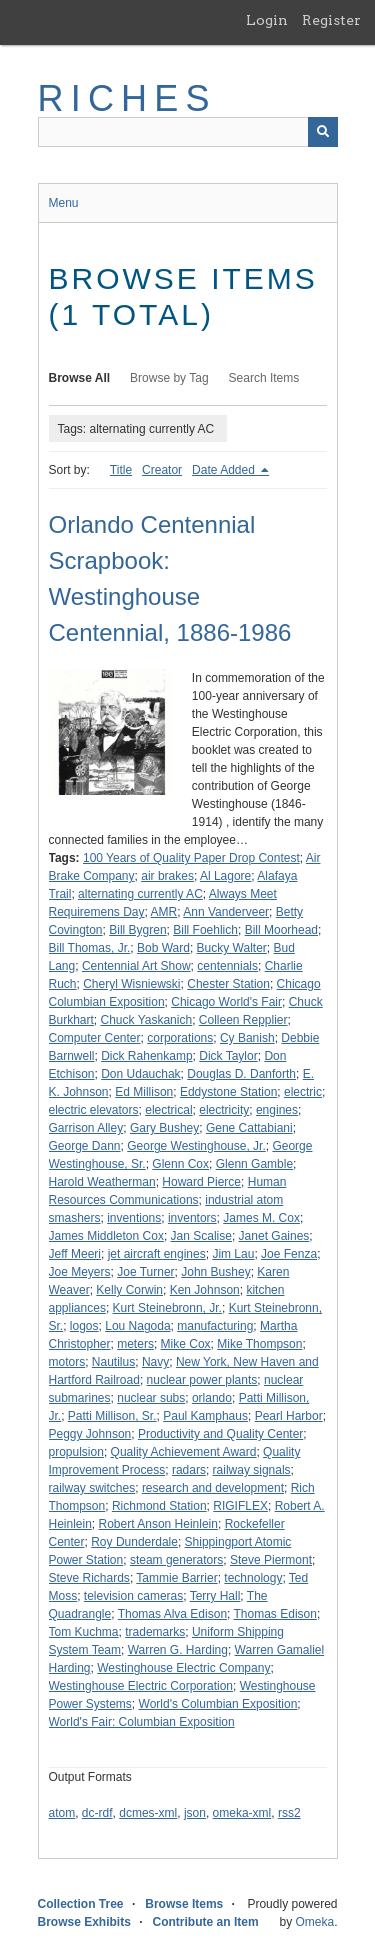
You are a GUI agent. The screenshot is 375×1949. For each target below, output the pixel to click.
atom (62, 1813)
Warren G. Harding (178, 1650)
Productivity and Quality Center (220, 1434)
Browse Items (184, 1904)
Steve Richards (89, 1578)
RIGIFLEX (240, 1506)
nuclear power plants (202, 1380)
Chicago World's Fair (226, 1002)
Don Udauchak (140, 1074)
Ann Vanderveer (226, 912)
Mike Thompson (259, 1344)
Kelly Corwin (129, 1290)
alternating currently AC (140, 894)
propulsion (76, 1452)
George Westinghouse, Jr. (196, 1146)
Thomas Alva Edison (172, 1614)
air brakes (167, 876)
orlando (212, 1398)
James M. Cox (261, 1218)
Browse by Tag (169, 378)
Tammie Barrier (176, 1578)
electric (303, 1092)
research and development (213, 1488)
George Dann (85, 1146)
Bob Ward (163, 948)
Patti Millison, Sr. (112, 1416)
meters (135, 1344)
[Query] (188, 132)
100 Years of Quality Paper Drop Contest (191, 858)
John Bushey (215, 1272)
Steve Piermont (271, 1560)
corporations (180, 1038)
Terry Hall (215, 1596)
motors (67, 1362)
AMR (164, 912)
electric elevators (94, 1110)
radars (189, 1470)
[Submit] (323, 132)
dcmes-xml (148, 1813)
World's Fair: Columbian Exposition (142, 1722)
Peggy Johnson (90, 1434)
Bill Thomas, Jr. (90, 948)
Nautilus (113, 1362)
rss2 (289, 1813)
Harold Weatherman (102, 1182)
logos (84, 1326)
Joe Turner (145, 1272)
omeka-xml (242, 1813)
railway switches (92, 1488)
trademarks (155, 1632)
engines (277, 1110)
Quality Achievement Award (184, 1452)
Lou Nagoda (137, 1326)
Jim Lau (233, 1254)
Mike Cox (186, 1344)
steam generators (176, 1560)
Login (267, 20)
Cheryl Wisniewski (131, 984)
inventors (192, 1218)
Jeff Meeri (75, 1254)
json (195, 1813)
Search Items (264, 378)
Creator (162, 470)
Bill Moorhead (281, 930)
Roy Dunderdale (134, 1542)
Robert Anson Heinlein (158, 1524)
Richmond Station (159, 1506)
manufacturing (215, 1326)
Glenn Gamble (254, 1164)
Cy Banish (247, 1038)
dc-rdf (97, 1813)
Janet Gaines (274, 1236)
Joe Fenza (289, 1254)
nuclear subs (151, 1398)
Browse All (80, 378)
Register (331, 20)
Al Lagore (225, 876)
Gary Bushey (164, 1128)
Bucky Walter (232, 948)
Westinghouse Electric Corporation (141, 1686)
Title (121, 470)
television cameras (133, 1596)
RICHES (127, 98)
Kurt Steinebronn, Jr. (167, 1308)
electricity (224, 1110)
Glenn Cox (180, 1164)
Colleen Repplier (243, 1020)
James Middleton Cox (106, 1236)
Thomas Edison (275, 1614)
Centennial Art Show (136, 966)
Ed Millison (144, 1092)
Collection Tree (81, 1904)
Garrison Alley (86, 1128)
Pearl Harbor (289, 1416)
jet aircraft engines (157, 1254)
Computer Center (95, 1038)
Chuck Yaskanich (147, 1020)
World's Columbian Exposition (218, 1704)
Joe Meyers (80, 1272)
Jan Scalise (201, 1236)
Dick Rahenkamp (146, 1056)
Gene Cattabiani (249, 1128)
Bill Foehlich (205, 930)
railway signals (252, 1470)
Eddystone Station (228, 1092)
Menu (64, 203)
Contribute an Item (206, 1922)
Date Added (225, 470)
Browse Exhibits (84, 1922)
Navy (155, 1362)
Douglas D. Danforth (241, 1074)
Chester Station (228, 984)
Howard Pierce (201, 1182)
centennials (227, 966)
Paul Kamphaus (205, 1416)
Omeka (314, 1922)
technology (253, 1578)
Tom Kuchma (84, 1632)
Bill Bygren (137, 930)
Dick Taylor (228, 1056)
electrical (168, 1110)
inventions (134, 1218)
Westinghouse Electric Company (183, 1668)
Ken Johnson (205, 1290)
